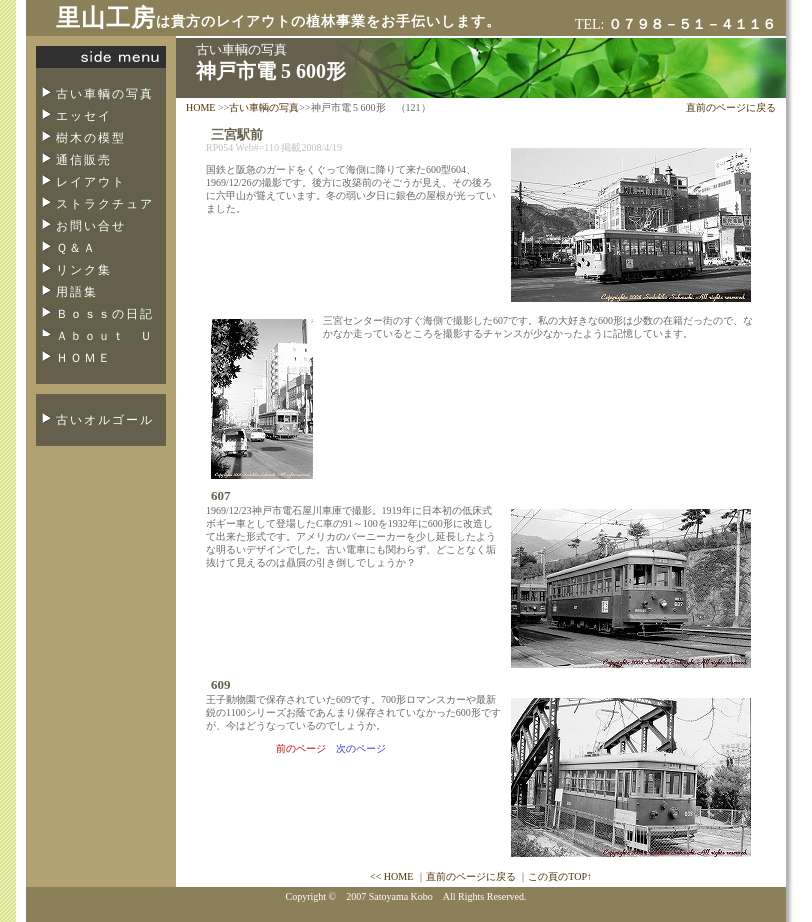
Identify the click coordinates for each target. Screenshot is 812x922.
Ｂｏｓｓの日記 (105, 314)
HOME (200, 107)
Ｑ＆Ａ (76, 248)
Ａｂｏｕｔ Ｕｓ (95, 342)
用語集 (77, 292)
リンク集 (84, 270)
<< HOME (391, 876)
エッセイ (84, 116)
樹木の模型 (91, 138)
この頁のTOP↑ (560, 876)
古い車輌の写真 (105, 94)
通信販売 (84, 160)
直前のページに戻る (731, 107)
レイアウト (91, 182)
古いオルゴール (105, 420)
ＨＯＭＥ (84, 358)
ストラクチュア (105, 204)
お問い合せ (91, 226)
